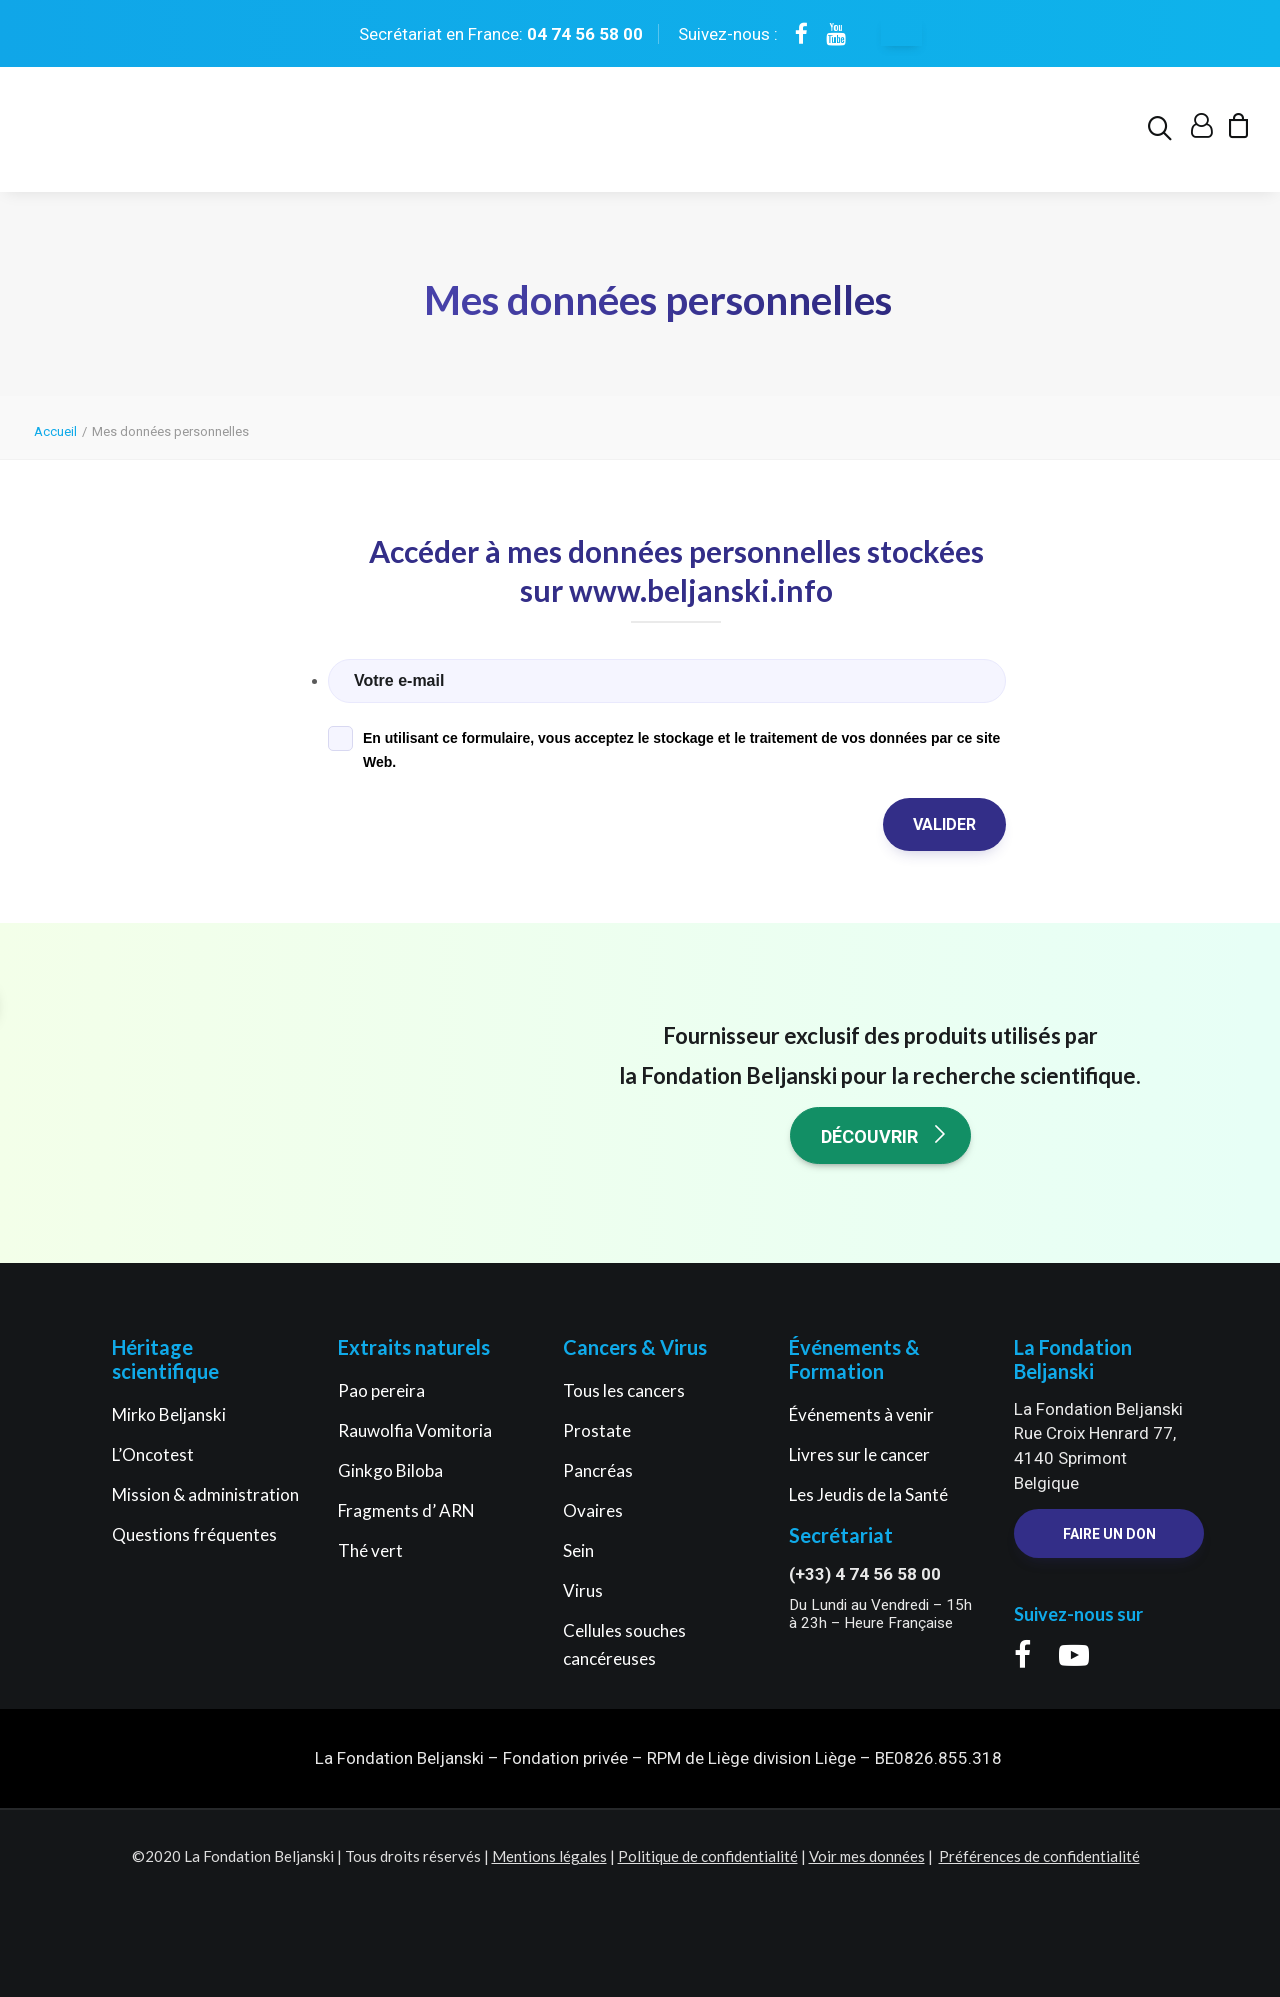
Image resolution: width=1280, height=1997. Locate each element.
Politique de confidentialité (708, 1856)
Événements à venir (861, 1414)
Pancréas (598, 1470)
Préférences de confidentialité (1039, 1856)
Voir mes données (867, 1856)
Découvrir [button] (885, 1136)
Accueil (55, 432)
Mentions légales (549, 1856)
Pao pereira (381, 1390)
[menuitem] (1163, 136)
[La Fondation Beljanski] (118, 136)
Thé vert (370, 1550)
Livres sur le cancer (859, 1454)
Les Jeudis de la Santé (868, 1494)
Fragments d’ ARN (406, 1510)
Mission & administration (205, 1494)
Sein (578, 1550)
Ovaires (593, 1510)
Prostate (597, 1430)
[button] (1163, 136)
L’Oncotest (153, 1454)
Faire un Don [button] (1109, 1535)
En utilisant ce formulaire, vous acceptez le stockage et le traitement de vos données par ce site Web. (681, 751)
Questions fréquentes (194, 1534)
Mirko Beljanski (169, 1414)
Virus (583, 1590)
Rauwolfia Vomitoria (415, 1430)
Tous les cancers (624, 1390)
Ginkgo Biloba (390, 1470)
